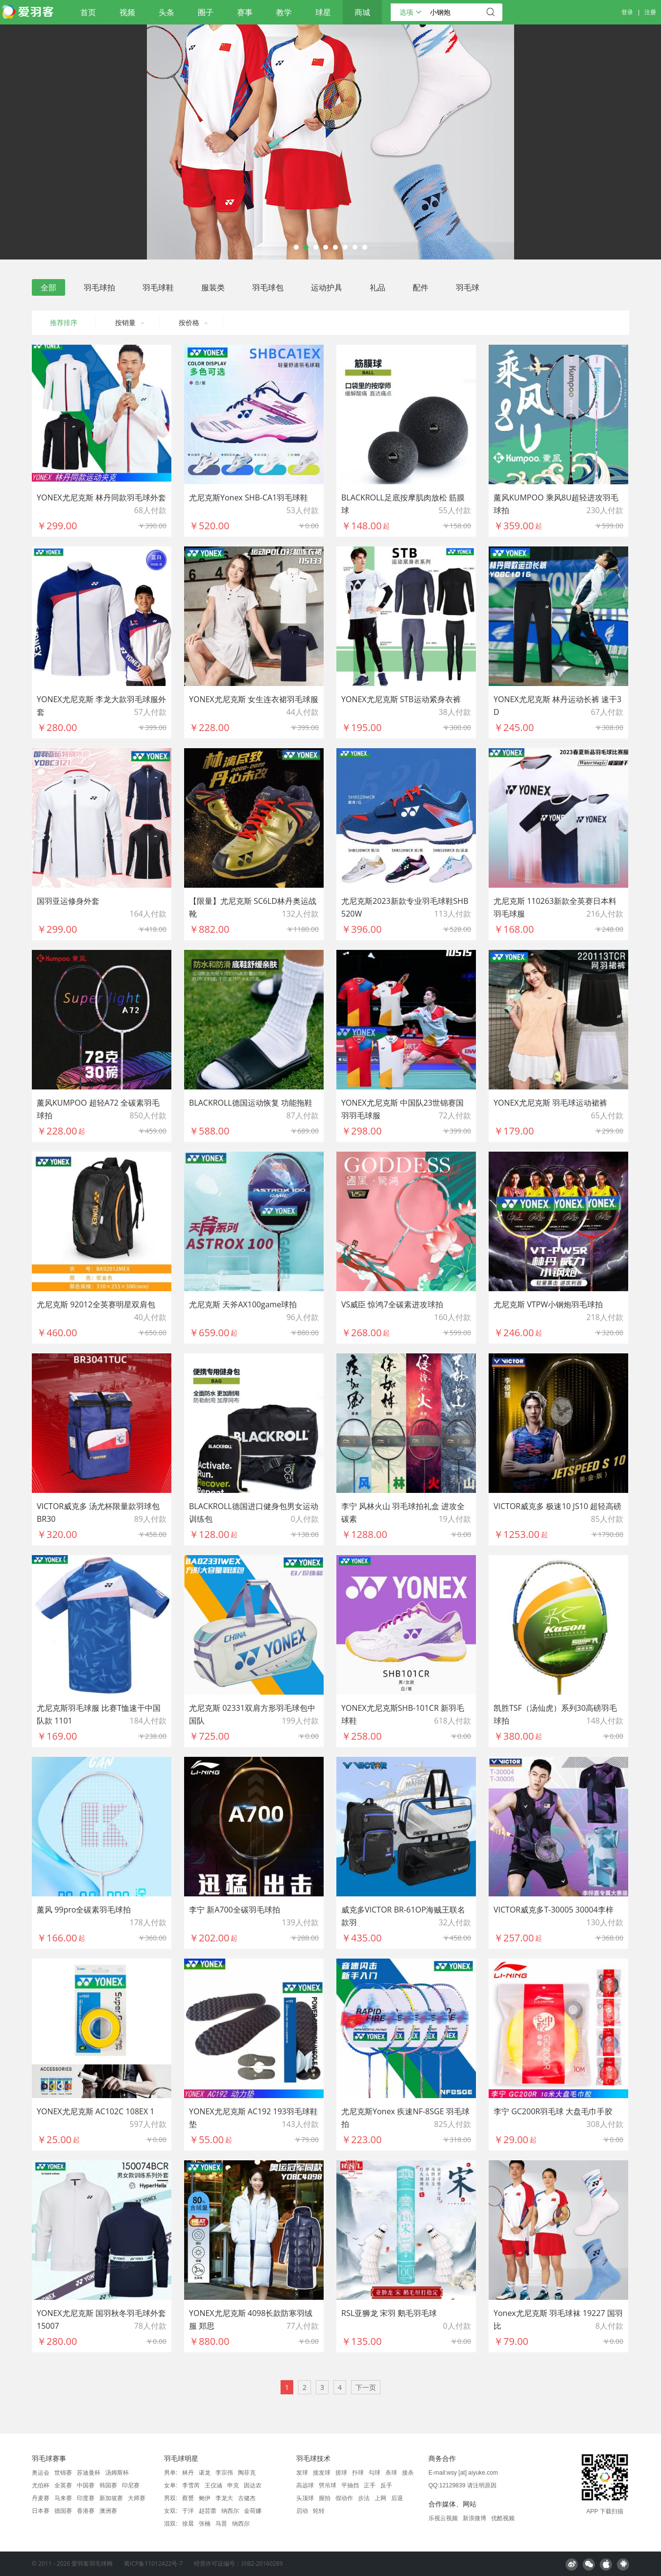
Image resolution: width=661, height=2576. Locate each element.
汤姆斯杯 (117, 2472)
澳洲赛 (108, 2510)
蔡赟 (188, 2498)
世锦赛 (63, 2472)
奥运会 (40, 2472)
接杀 (408, 2472)
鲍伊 (205, 2498)
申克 (233, 2485)
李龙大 (224, 2498)
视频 (127, 12)
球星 (323, 12)
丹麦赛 (40, 2498)
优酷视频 (503, 2518)
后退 (397, 2498)
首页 (88, 12)
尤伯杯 (40, 2485)
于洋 (188, 2510)
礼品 (377, 287)
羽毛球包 (267, 287)
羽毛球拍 (99, 287)
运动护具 (326, 287)
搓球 (341, 2472)
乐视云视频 (443, 2518)
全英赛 (63, 2485)
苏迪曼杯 (88, 2472)
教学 (284, 12)
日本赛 (40, 2510)
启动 (302, 2510)
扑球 (358, 2472)
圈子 (205, 12)
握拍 (324, 2498)
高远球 (305, 2485)
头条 (166, 12)
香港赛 (85, 2510)
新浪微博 (474, 2518)
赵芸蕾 (207, 2510)
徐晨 (188, 2523)
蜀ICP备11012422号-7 (153, 2563)
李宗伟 (224, 2472)
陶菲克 (247, 2472)
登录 (627, 12)
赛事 (245, 12)
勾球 (374, 2472)
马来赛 (63, 2498)
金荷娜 (252, 2510)
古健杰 (247, 2498)
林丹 (188, 2472)
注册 (650, 12)
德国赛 (63, 2510)
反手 (386, 2485)
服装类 (213, 287)
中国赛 (85, 2485)
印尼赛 (131, 2485)
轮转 (319, 2510)
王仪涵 (213, 2485)
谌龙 (205, 2472)
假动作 (344, 2498)
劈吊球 (327, 2485)
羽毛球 (467, 287)
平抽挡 (350, 2485)
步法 (364, 2498)
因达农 (252, 2485)
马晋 (221, 2523)
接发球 (321, 2472)
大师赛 (136, 2498)
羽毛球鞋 (158, 287)
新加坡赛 (111, 2498)
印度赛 (85, 2498)
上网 (380, 2498)
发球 (302, 2472)
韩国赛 (108, 2485)
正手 (370, 2485)
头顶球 (305, 2498)
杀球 (391, 2472)
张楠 (205, 2523)
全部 (48, 287)
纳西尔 (230, 2510)
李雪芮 (191, 2485)
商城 (362, 12)
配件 (420, 287)
